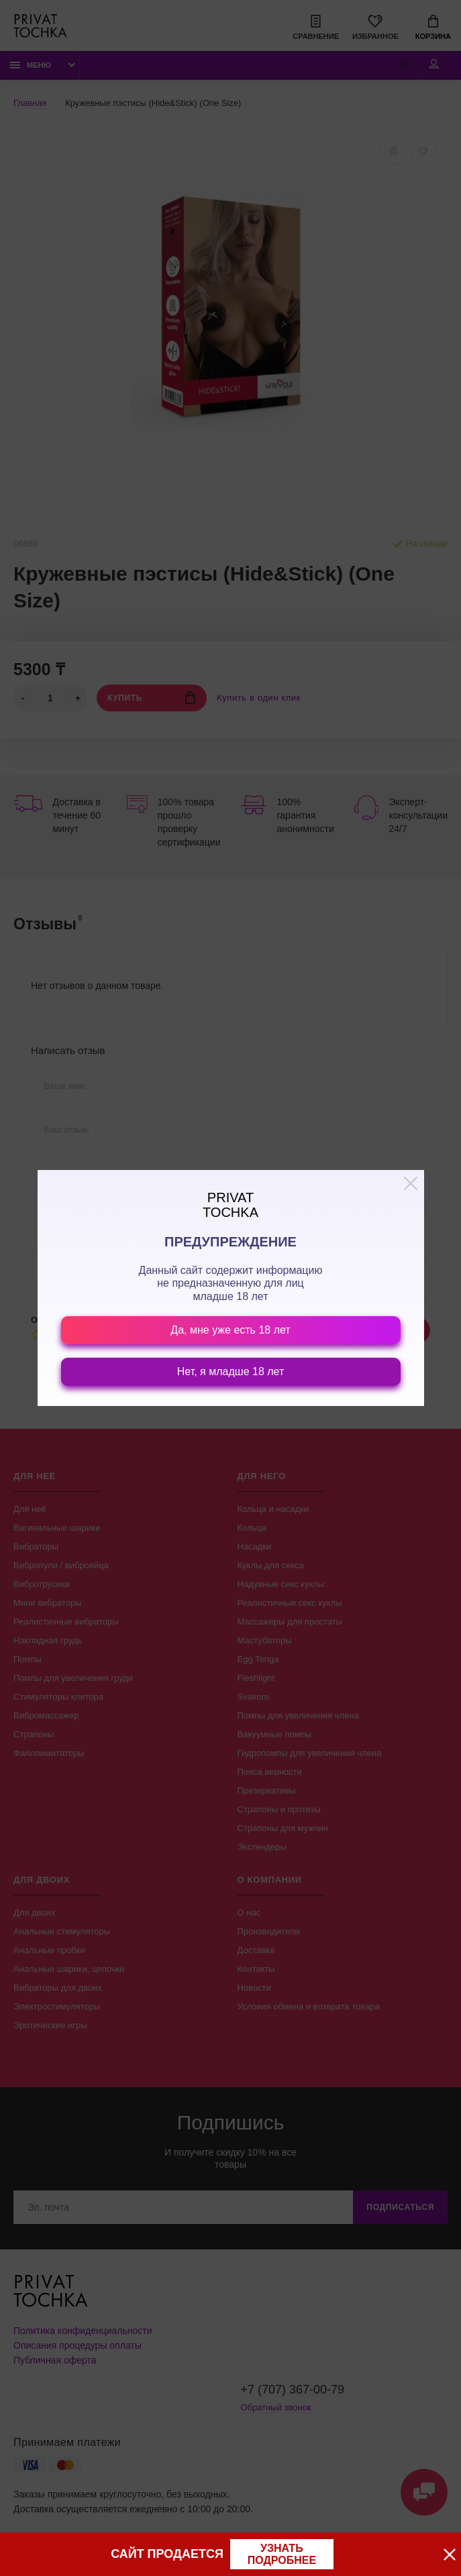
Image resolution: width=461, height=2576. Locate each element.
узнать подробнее (282, 2554)
